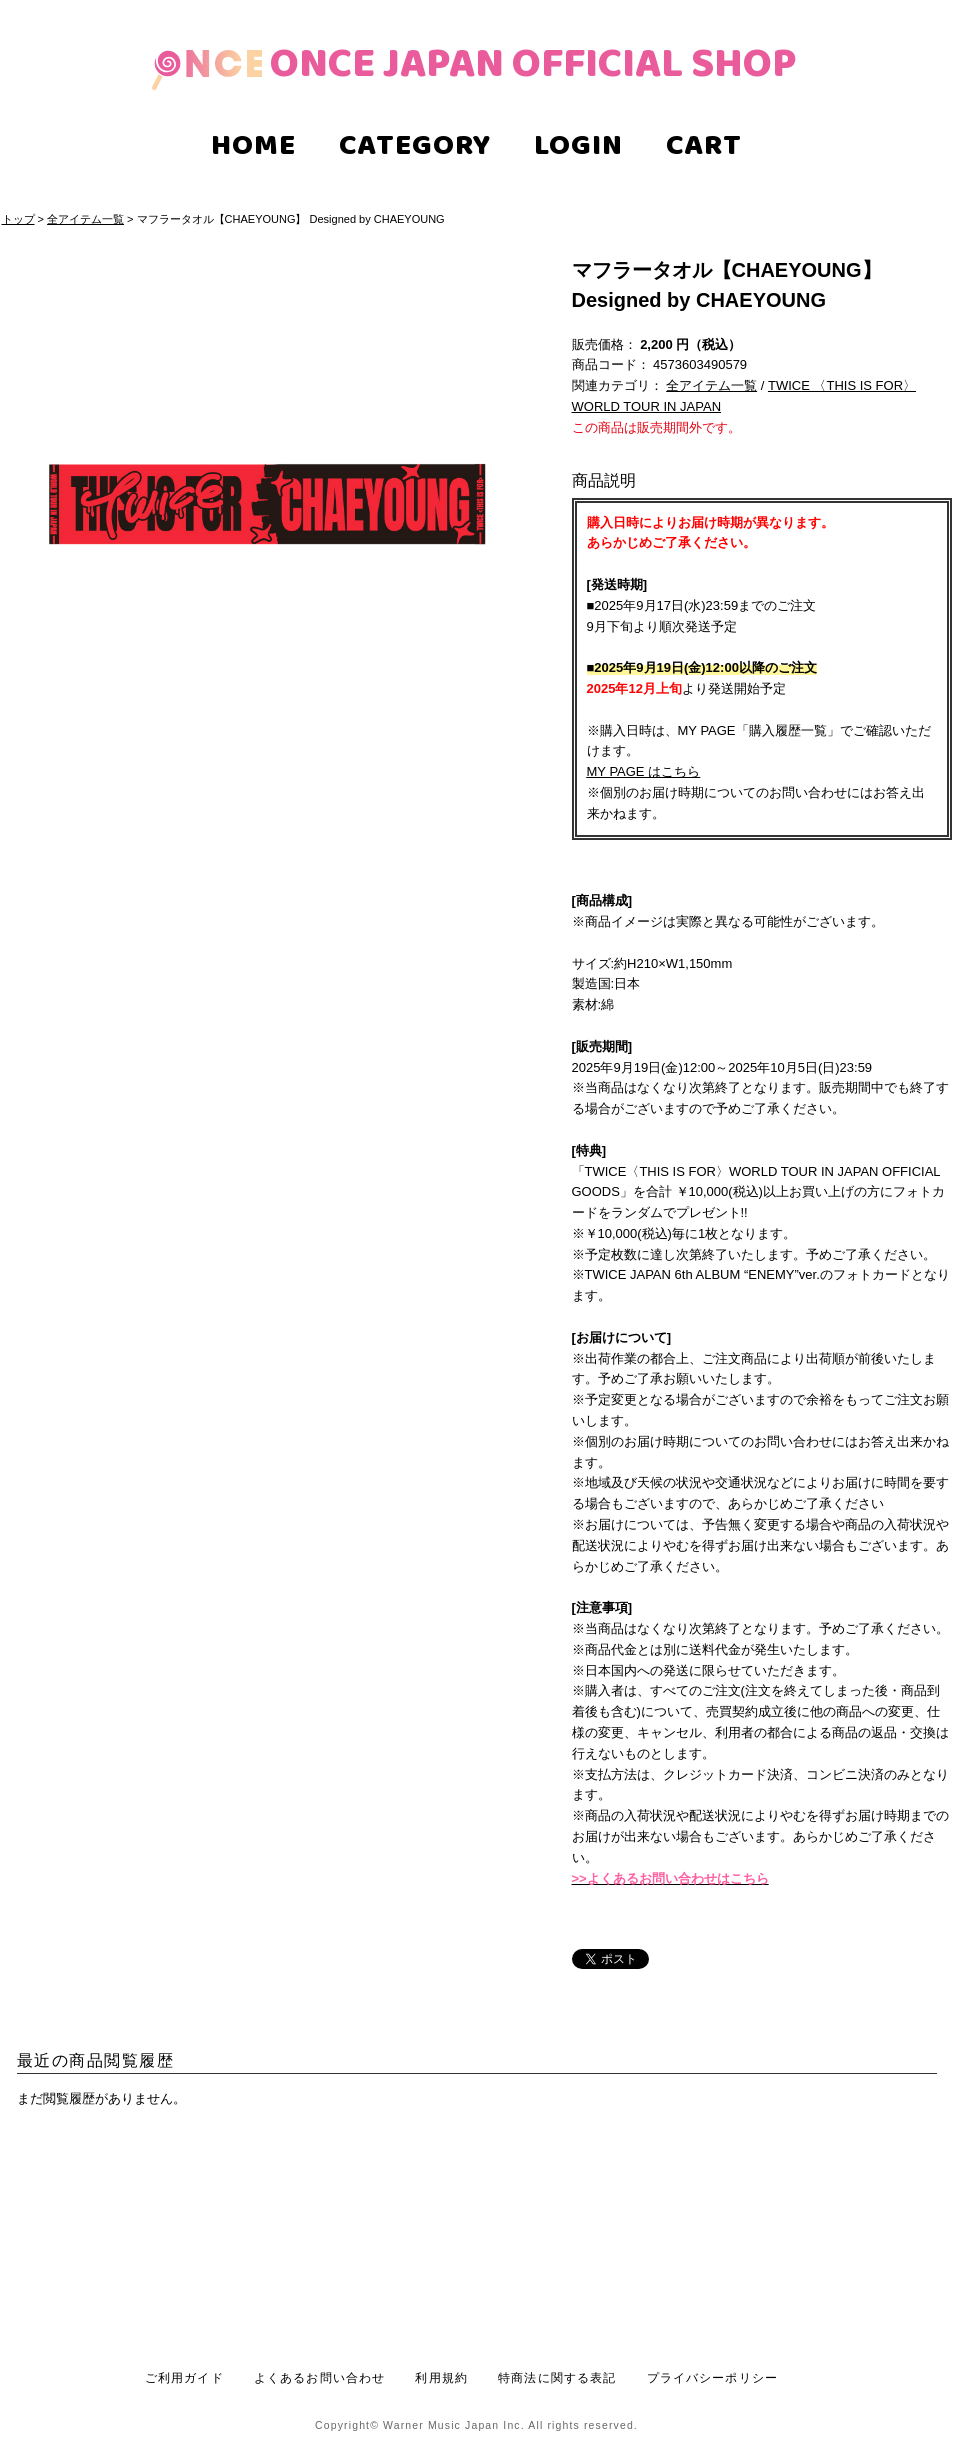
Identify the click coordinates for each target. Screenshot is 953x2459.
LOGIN (578, 148)
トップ (18, 219)
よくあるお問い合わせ (320, 2377)
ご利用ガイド (184, 2377)
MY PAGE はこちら (644, 771)
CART (704, 148)
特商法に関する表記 (557, 2377)
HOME (253, 148)
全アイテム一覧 (85, 219)
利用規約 (441, 2377)
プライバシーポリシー (713, 2377)
